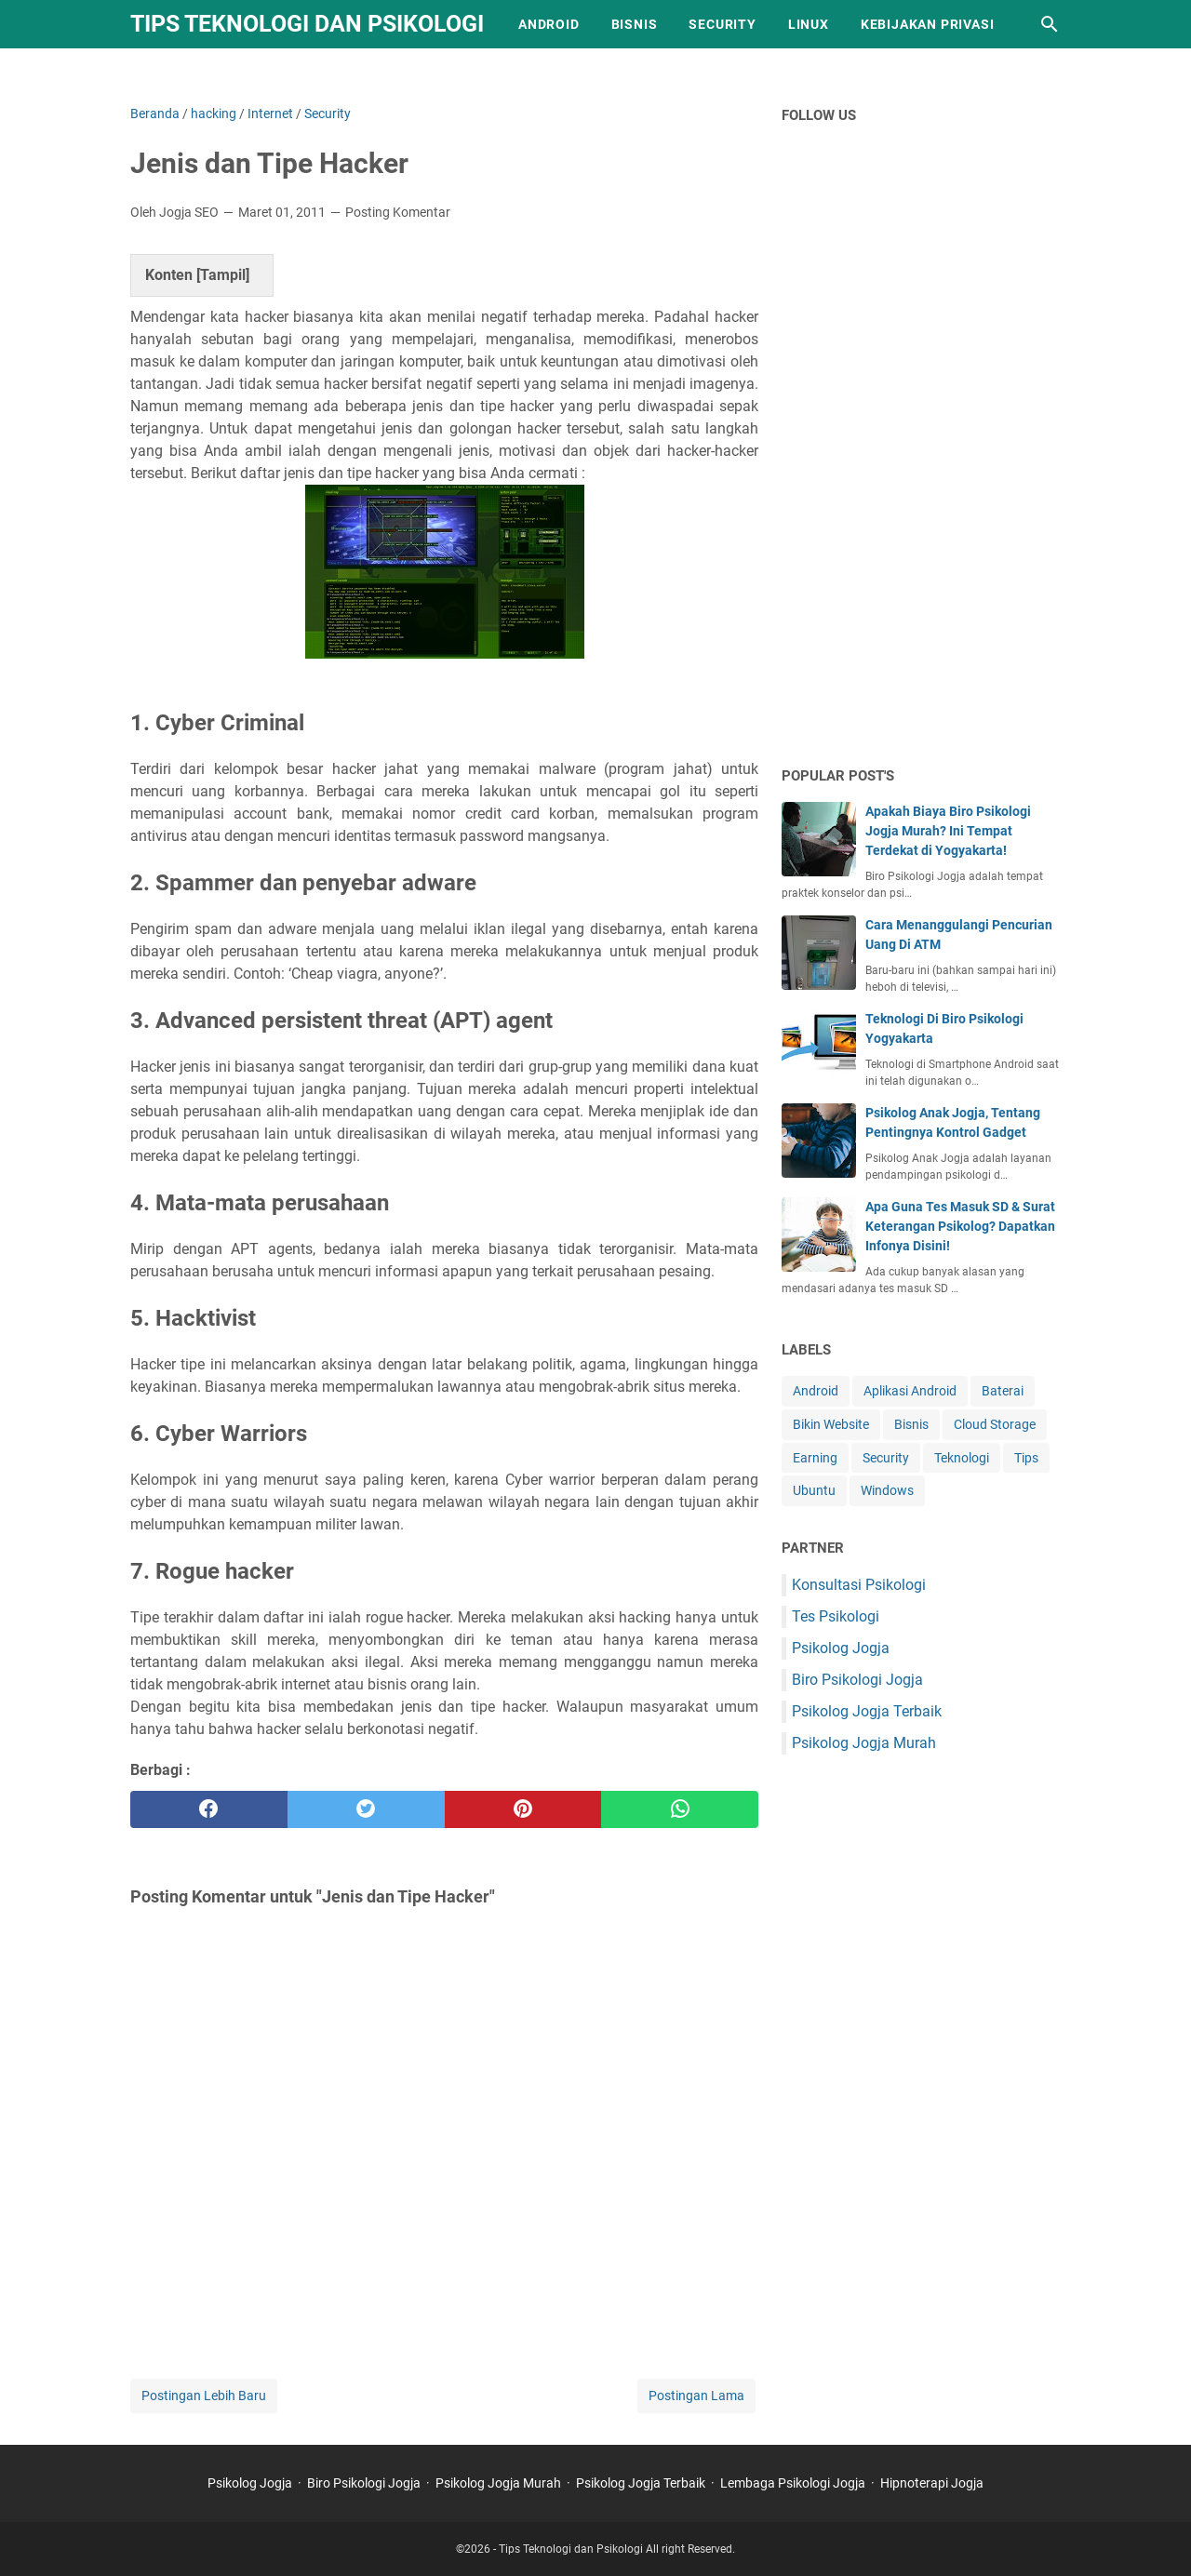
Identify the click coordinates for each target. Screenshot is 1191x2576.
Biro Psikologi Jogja (857, 1679)
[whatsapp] (679, 1809)
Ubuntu (814, 1490)
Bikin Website (831, 1424)
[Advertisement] (921, 458)
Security (722, 24)
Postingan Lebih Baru (203, 2395)
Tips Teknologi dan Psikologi (307, 23)
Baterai (1003, 1390)
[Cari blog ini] (1049, 24)
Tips (1026, 1457)
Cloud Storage (995, 1424)
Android (549, 24)
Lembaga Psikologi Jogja (792, 2483)
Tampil (223, 275)
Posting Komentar (397, 212)
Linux (808, 24)
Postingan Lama (696, 2395)
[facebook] (209, 1809)
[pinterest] (523, 1809)
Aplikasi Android (910, 1390)
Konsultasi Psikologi (859, 1585)
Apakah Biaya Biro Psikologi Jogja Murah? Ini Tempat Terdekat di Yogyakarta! (948, 831)
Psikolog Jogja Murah (864, 1743)
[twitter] (366, 1809)
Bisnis (634, 24)
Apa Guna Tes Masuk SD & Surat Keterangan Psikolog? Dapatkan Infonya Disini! (960, 1226)
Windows (887, 1490)
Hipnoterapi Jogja (932, 2483)
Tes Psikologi (835, 1616)
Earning (815, 1457)
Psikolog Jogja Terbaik (867, 1711)
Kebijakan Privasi (928, 24)
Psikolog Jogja (841, 1648)
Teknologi (961, 1457)
